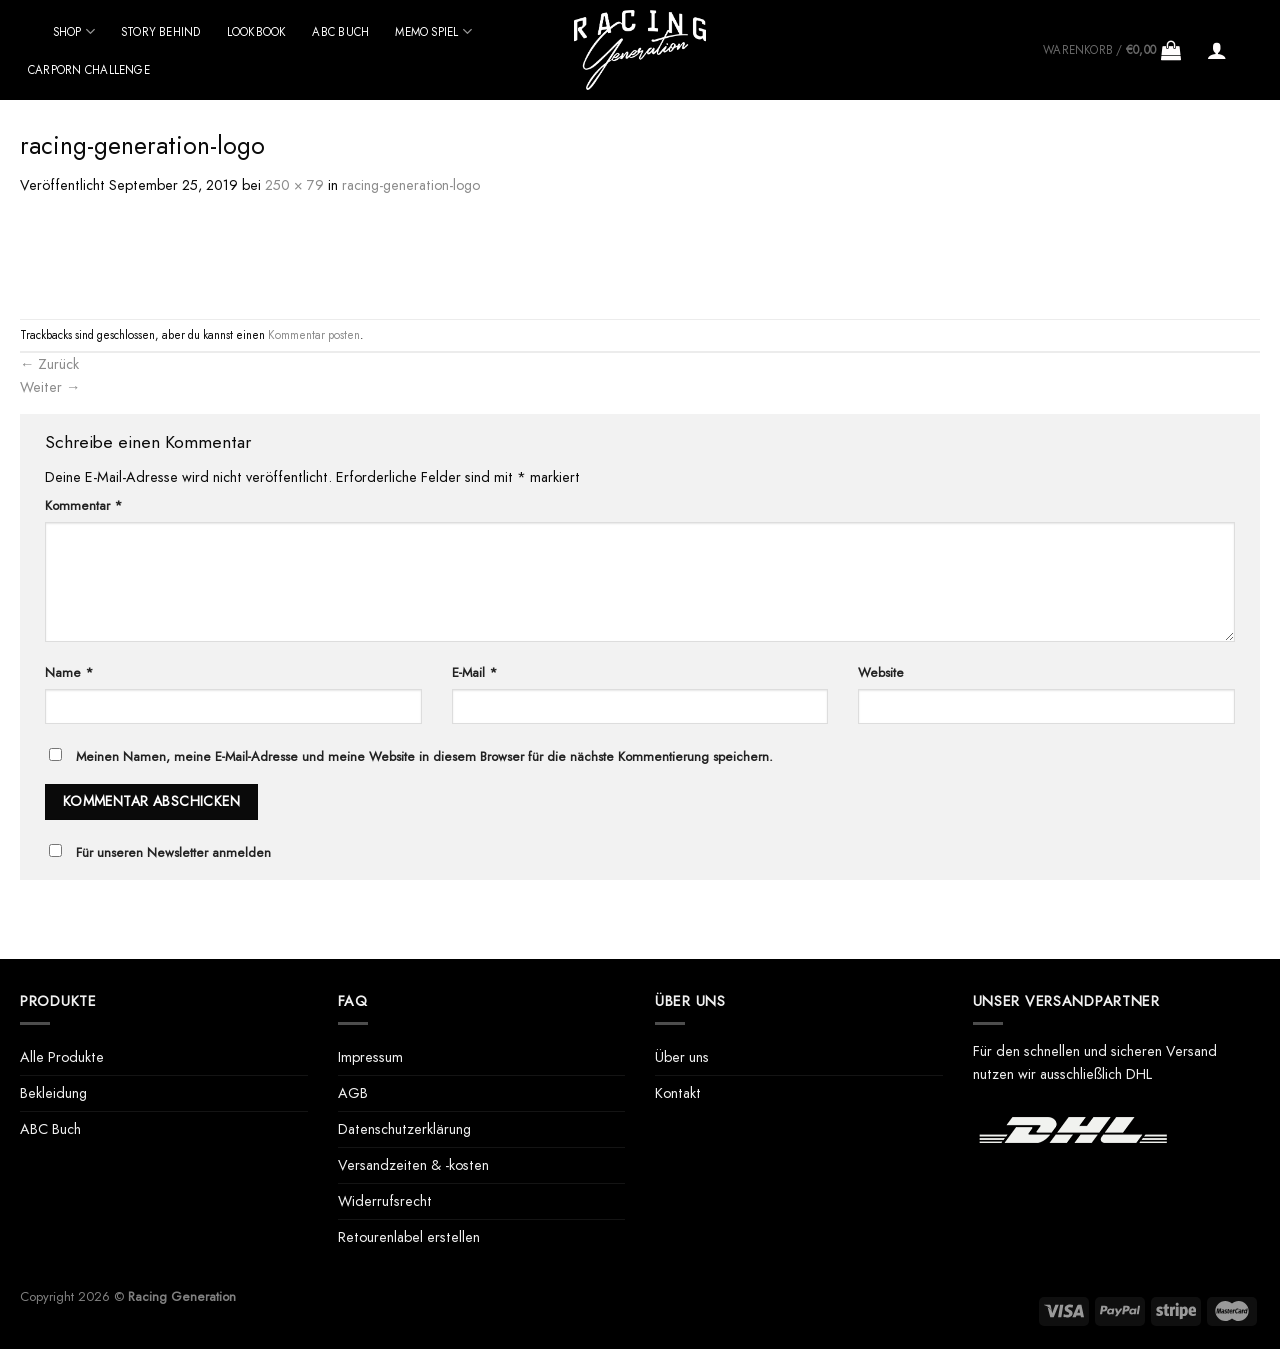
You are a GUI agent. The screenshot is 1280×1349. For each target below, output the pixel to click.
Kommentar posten (314, 335)
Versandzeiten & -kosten (413, 1165)
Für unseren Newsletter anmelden (173, 852)
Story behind (161, 32)
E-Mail (474, 672)
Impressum (370, 1057)
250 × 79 (294, 185)
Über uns (682, 1057)
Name (69, 672)
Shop (74, 31)
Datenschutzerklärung (404, 1129)
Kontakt (678, 1093)
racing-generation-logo (411, 185)
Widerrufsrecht (385, 1201)
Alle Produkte (62, 1057)
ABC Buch (340, 32)
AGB (353, 1093)
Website (881, 672)
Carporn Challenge (89, 70)
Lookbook (257, 32)
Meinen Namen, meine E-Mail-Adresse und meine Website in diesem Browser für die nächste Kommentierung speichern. (424, 756)
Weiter (50, 387)
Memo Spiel (433, 31)
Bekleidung (53, 1093)
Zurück (49, 364)
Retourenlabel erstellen (409, 1237)
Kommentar (83, 505)
